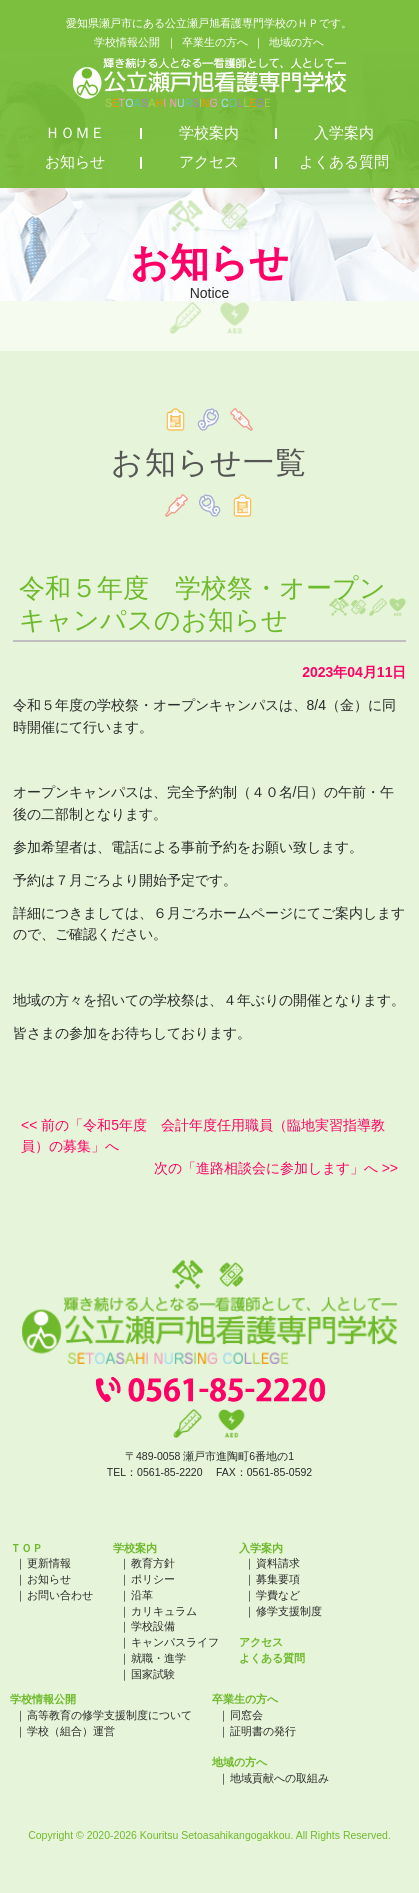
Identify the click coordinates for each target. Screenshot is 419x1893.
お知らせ (75, 162)
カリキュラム (164, 1611)
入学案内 (344, 133)
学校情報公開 (127, 42)
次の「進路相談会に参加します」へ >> (276, 1168)
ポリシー (153, 1579)
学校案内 (209, 133)
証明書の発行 (263, 1731)
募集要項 (278, 1579)
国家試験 (153, 1674)
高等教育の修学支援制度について (109, 1715)
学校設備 (153, 1626)
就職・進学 (158, 1658)
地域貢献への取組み (279, 1778)
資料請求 (278, 1563)
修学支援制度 (289, 1611)
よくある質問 (344, 162)
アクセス (209, 162)
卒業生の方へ (215, 42)
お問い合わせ (60, 1595)
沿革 (142, 1595)
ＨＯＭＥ (75, 133)
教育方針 (153, 1563)
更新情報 (49, 1563)
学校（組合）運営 (71, 1731)
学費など (278, 1595)
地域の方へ (296, 42)
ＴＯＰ (26, 1548)
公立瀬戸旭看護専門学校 (209, 82)
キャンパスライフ (175, 1642)
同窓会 (246, 1715)
